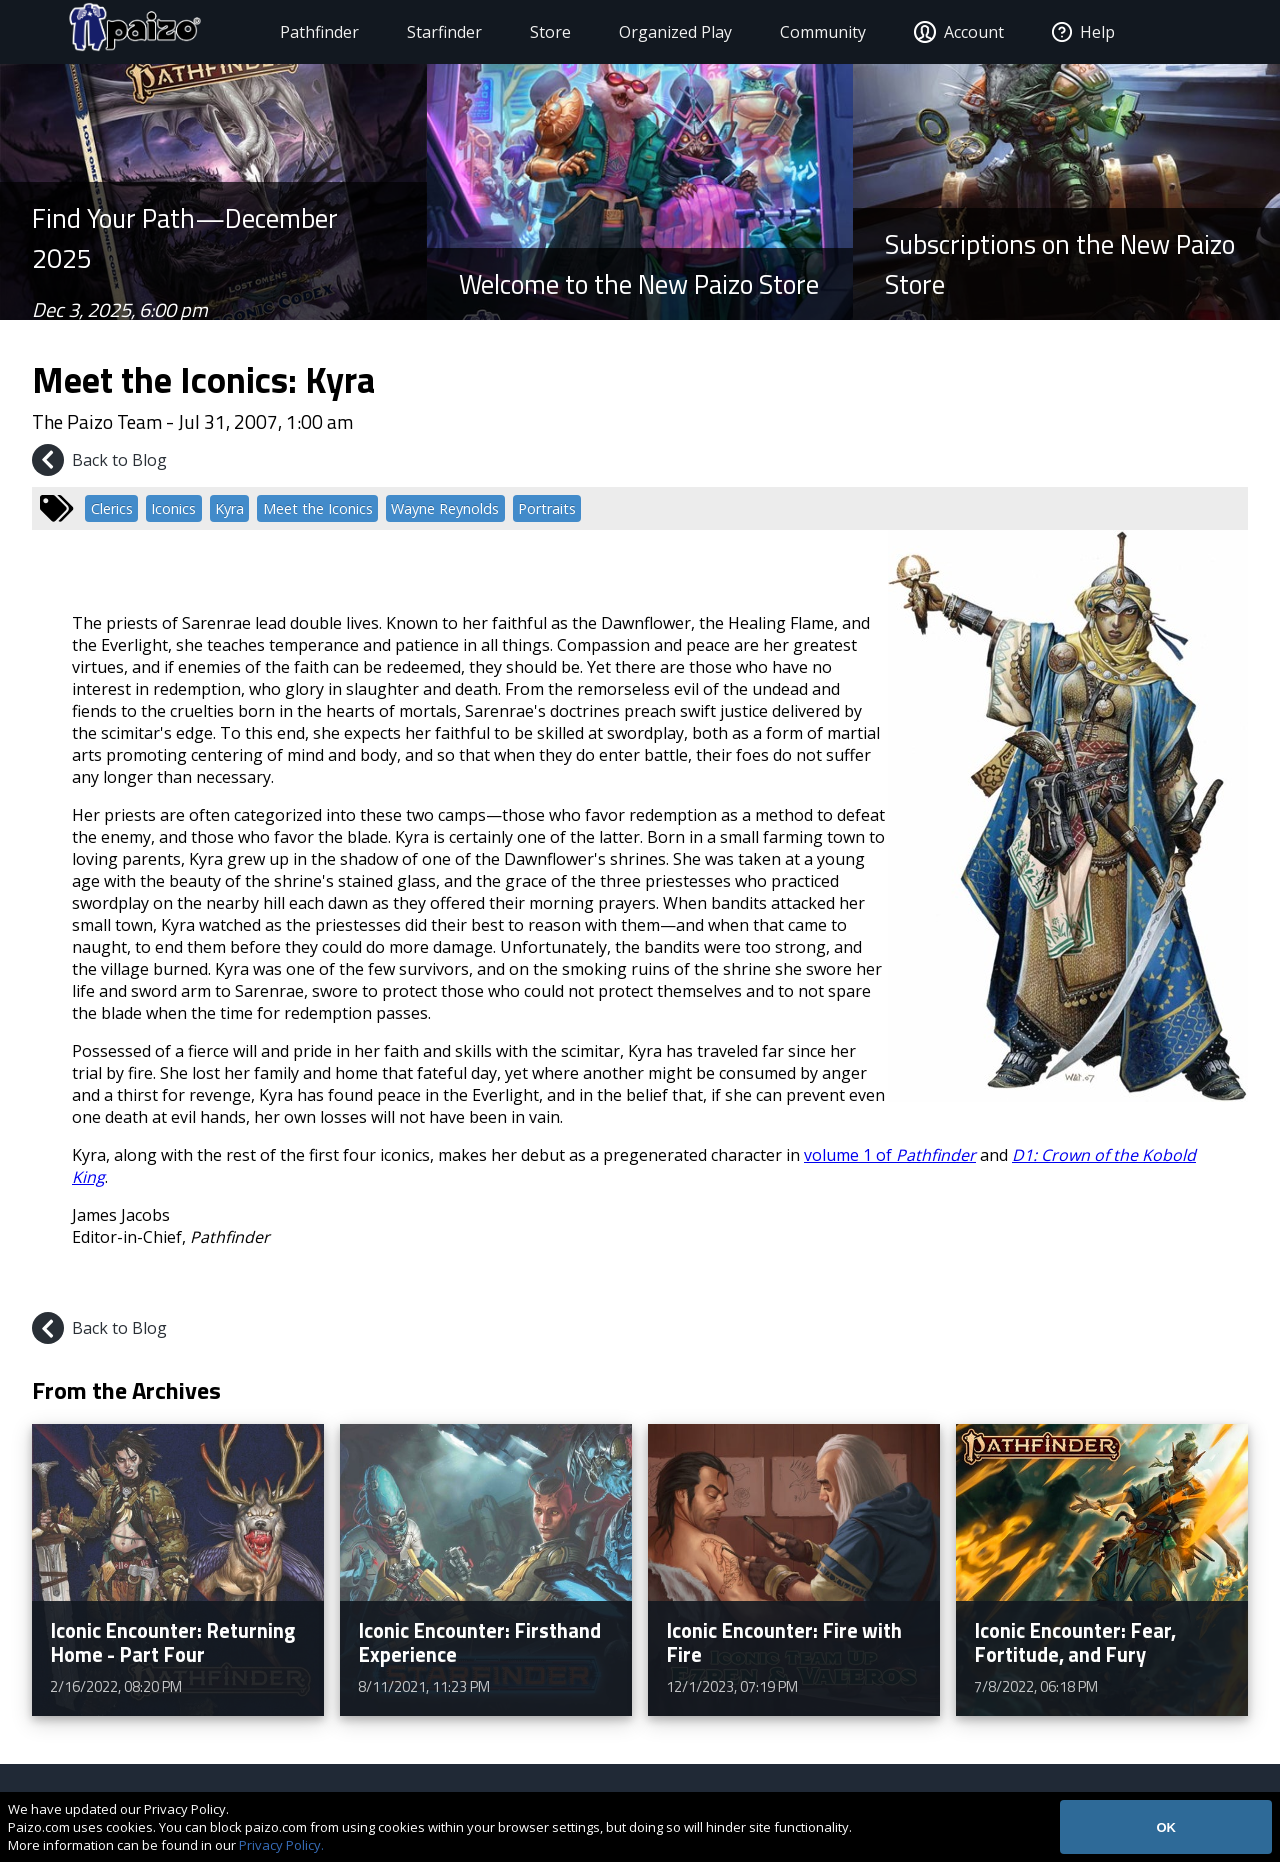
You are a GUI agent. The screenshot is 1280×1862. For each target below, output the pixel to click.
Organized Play (656, 32)
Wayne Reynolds (445, 508)
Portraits (547, 508)
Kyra (229, 508)
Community (804, 32)
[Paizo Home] (137, 32)
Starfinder (425, 32)
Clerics (112, 508)
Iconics (173, 508)
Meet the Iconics (318, 508)
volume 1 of (890, 1155)
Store (531, 32)
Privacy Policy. (281, 1845)
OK (1166, 1827)
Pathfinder (300, 32)
